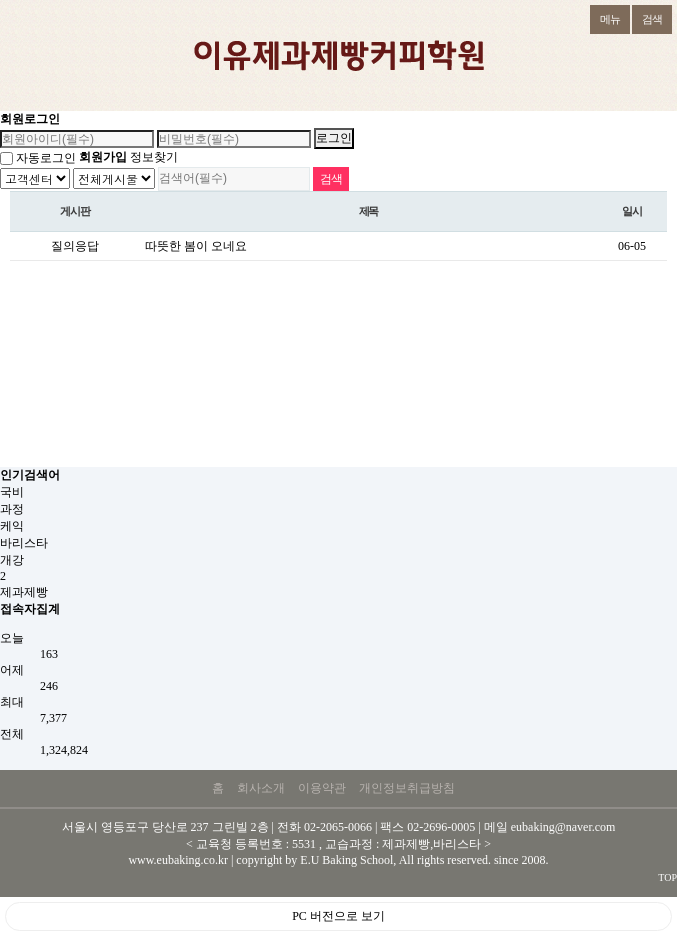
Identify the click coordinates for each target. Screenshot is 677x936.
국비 (12, 492)
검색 (647, 15)
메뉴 (605, 15)
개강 (12, 560)
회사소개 (261, 788)
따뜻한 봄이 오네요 (196, 246)
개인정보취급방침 (407, 788)
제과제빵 (24, 592)
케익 (12, 526)
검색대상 (0, 167)
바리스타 (24, 543)
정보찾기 (154, 157)
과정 (12, 509)
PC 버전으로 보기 (338, 916)
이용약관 (322, 788)
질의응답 (75, 246)
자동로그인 (46, 158)
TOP (667, 877)
